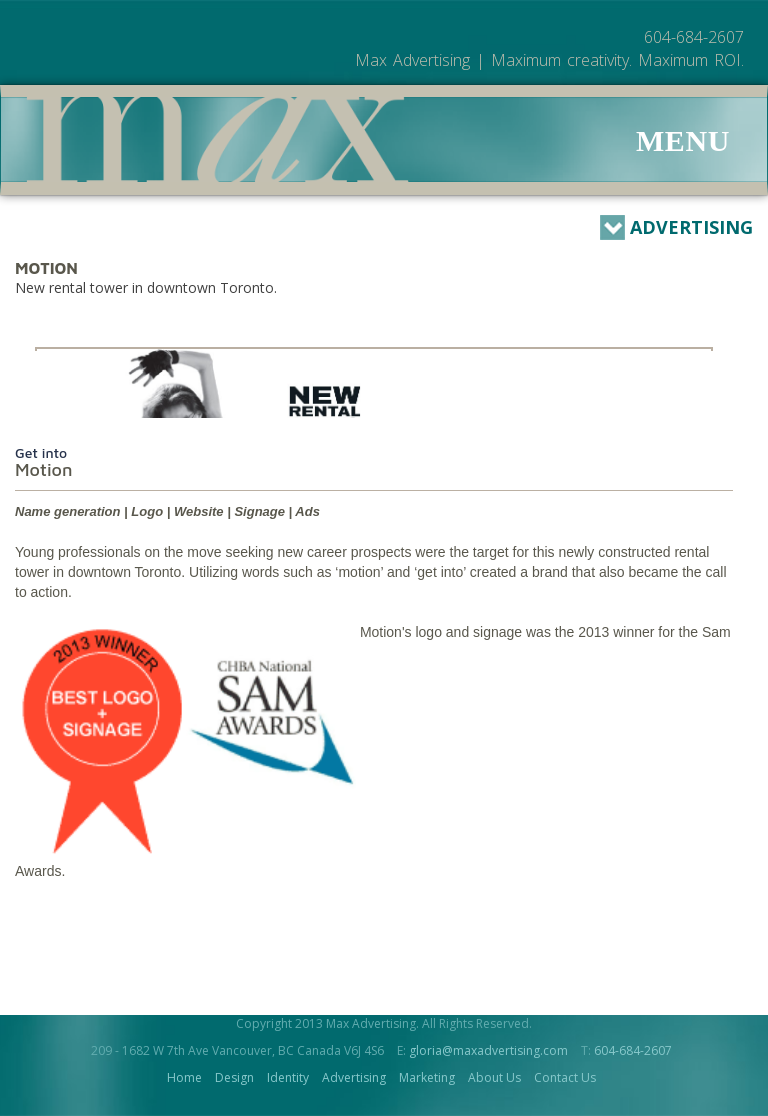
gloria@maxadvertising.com (488, 1050)
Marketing (427, 1077)
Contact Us (565, 1077)
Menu (683, 140)
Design (234, 1077)
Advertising (676, 227)
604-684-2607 (633, 1050)
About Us (494, 1077)
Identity (288, 1077)
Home (184, 1077)
